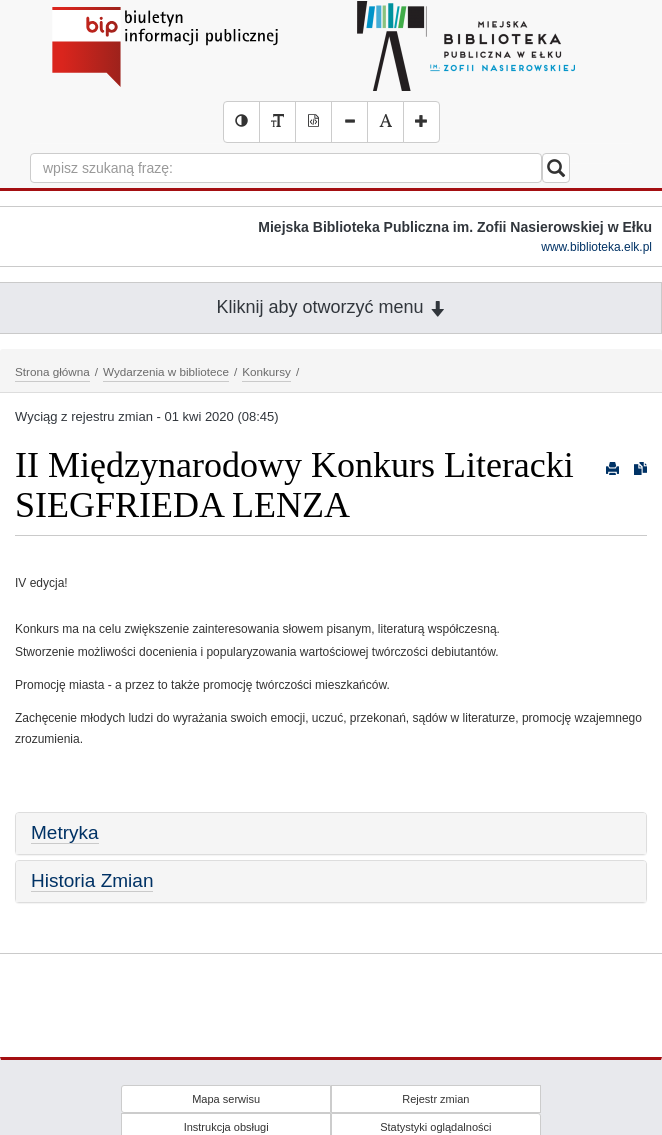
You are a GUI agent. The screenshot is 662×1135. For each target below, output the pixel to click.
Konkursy (266, 371)
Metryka (65, 832)
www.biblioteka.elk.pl (596, 247)
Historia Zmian (92, 880)
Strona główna (52, 371)
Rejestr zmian (435, 1099)
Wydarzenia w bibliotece (166, 371)
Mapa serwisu (226, 1099)
